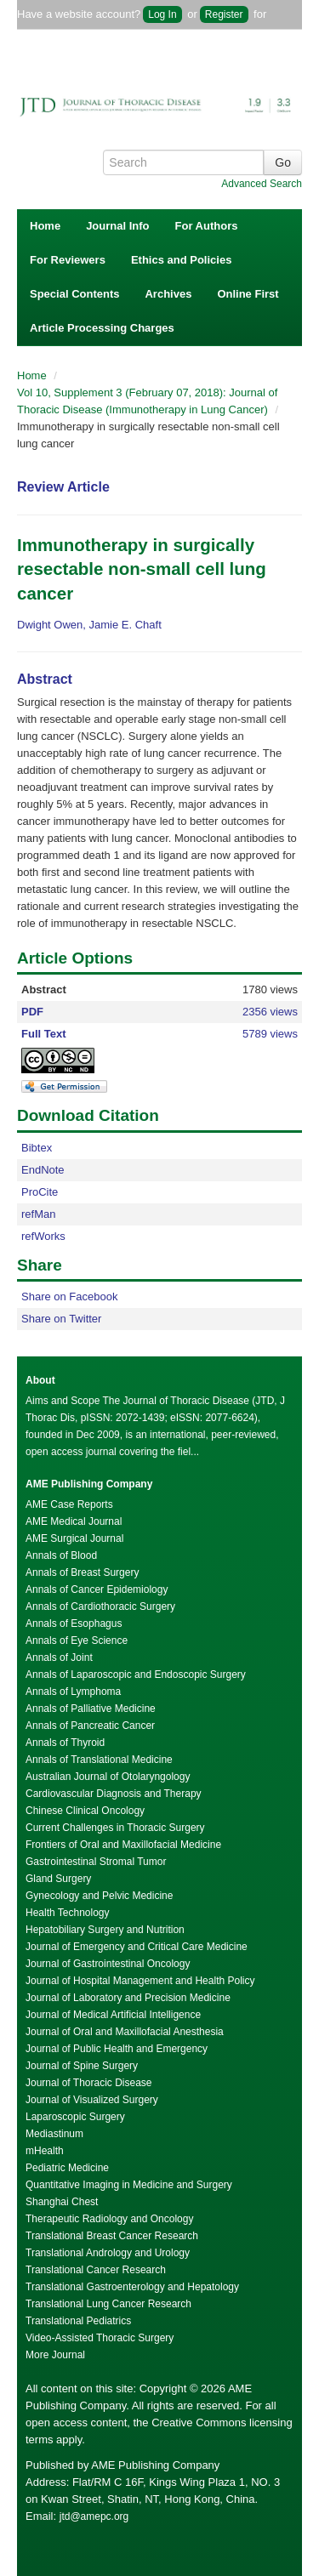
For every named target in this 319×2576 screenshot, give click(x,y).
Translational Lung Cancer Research (108, 2304)
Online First (247, 293)
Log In (162, 14)
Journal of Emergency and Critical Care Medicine (137, 1947)
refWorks (43, 1236)
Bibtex (36, 1147)
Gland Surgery (58, 1879)
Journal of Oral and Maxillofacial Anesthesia (125, 2032)
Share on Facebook (69, 1296)
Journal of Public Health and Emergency (117, 2049)
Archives (168, 293)
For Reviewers (67, 259)
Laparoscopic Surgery (75, 2117)
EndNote (43, 1169)
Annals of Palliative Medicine (91, 1708)
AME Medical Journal (74, 1521)
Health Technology (68, 1913)
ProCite (39, 1192)
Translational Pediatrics (78, 2321)
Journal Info (117, 225)
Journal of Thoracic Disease (89, 2083)
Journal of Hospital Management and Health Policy (140, 1981)
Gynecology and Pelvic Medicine (99, 1896)
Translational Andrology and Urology (108, 2253)
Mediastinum (54, 2134)
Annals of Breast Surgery (82, 1572)
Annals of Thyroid (65, 1743)
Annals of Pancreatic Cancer (90, 1726)
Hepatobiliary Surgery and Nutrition (105, 1930)
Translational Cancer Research (96, 2270)
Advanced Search (261, 184)
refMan (38, 1214)
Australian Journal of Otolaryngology (108, 1777)
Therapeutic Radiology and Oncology (109, 2219)
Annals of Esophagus (74, 1623)
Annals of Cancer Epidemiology (97, 1589)
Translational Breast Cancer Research (112, 2236)
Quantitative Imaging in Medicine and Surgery (129, 2185)
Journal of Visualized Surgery (92, 2100)
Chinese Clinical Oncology (85, 1811)
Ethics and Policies (181, 259)
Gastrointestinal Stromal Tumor (96, 1862)
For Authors (206, 225)
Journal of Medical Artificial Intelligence (113, 2015)
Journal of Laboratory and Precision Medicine (128, 1998)
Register (224, 14)
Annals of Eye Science (77, 1640)
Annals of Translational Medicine (99, 1760)
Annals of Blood (61, 1555)
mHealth (45, 2151)
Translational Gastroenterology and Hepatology (132, 2287)
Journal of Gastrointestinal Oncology (108, 1964)
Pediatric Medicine (67, 2168)
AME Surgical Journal (74, 1538)
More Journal (55, 2355)
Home (45, 225)
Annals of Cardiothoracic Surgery (100, 1606)
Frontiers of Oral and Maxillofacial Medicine (123, 1845)
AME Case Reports (69, 1504)
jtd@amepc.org (94, 2516)
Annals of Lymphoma (73, 1691)
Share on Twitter (61, 1318)
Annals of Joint (59, 1657)
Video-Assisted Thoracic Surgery (100, 2338)
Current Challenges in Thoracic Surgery (115, 1828)
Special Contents (74, 293)
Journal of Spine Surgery (82, 2066)
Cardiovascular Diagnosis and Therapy (114, 1794)
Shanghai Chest (62, 2202)
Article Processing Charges (102, 327)
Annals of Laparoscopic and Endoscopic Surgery (136, 1674)
